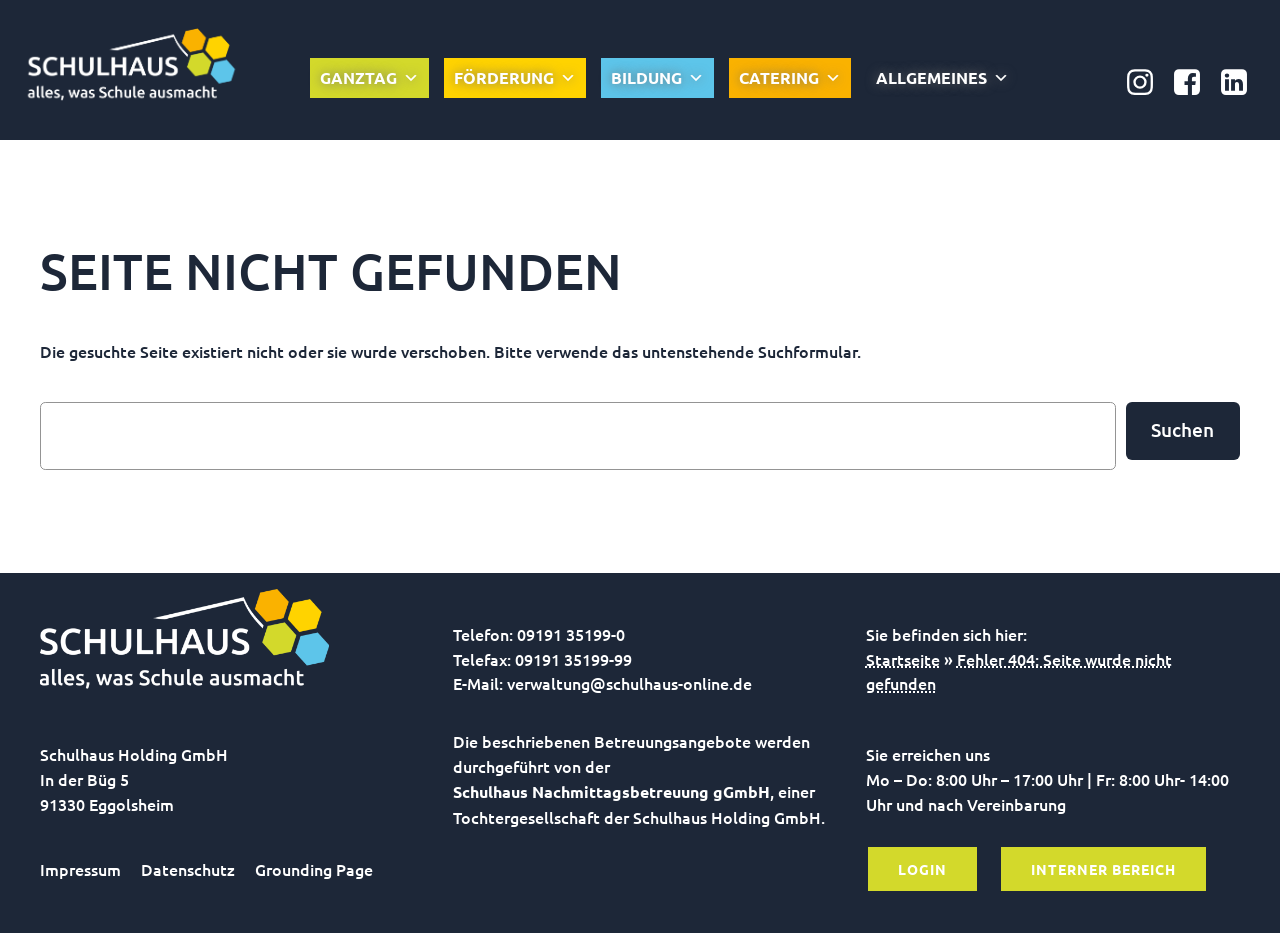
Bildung (657, 78)
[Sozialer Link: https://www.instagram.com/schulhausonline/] (1147, 83)
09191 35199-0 (571, 634)
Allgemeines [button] (942, 78)
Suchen (1182, 429)
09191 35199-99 (573, 659)
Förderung (515, 78)
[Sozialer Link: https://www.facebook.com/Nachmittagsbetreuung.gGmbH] (1194, 83)
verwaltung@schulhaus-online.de (629, 683)
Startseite (903, 659)
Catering (790, 78)
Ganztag (369, 78)
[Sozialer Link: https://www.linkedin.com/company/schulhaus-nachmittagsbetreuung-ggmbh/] (1241, 83)
